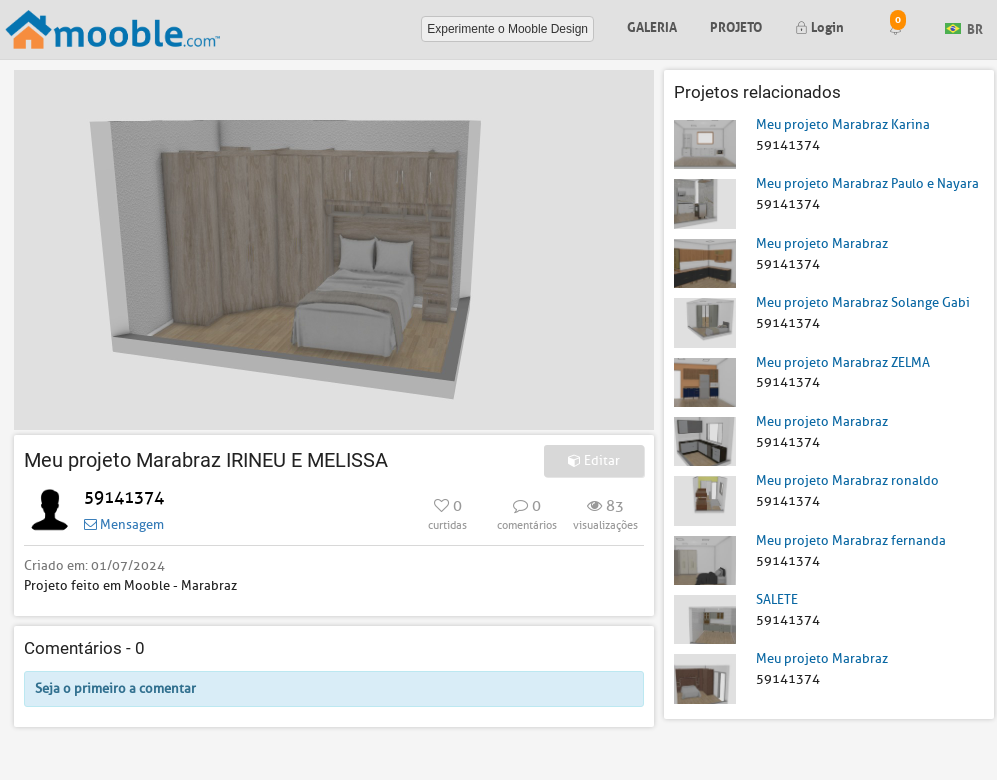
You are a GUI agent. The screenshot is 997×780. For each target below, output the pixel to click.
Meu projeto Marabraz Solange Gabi (863, 302)
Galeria (652, 25)
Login (819, 25)
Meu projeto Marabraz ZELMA (843, 362)
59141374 (124, 497)
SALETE (777, 599)
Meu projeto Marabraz (822, 243)
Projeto (736, 25)
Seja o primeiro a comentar (115, 688)
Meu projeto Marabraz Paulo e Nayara (867, 183)
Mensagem (124, 524)
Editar (594, 460)
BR (964, 27)
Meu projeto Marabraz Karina (843, 124)
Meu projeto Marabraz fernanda (851, 540)
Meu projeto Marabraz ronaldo (847, 480)
